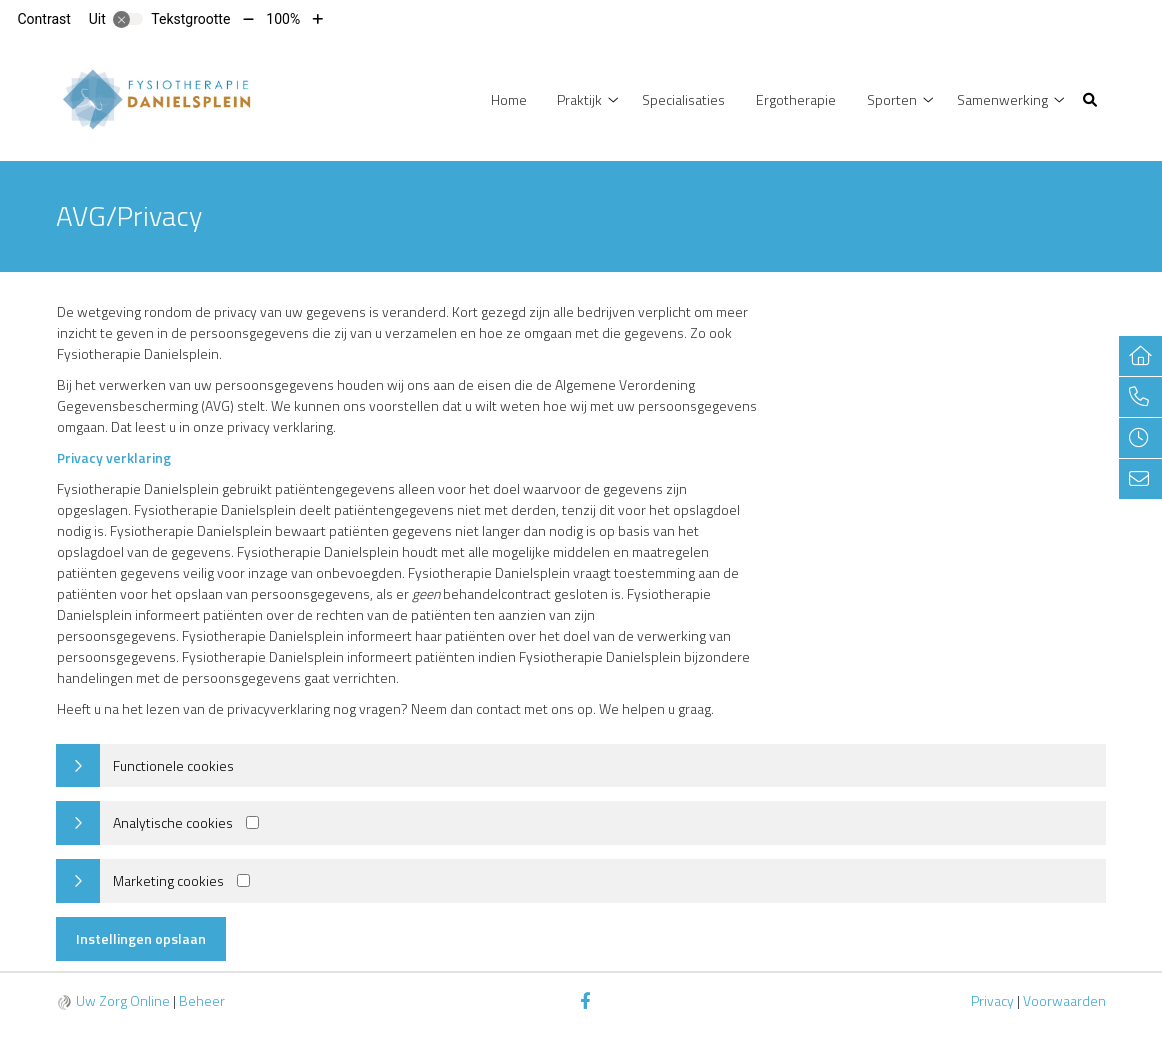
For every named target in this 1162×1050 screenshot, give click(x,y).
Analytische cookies (173, 822)
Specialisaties (683, 99)
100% (283, 19)
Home (509, 99)
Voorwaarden (1064, 1000)
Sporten (892, 99)
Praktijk (579, 99)
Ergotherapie (796, 99)
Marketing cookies (168, 880)
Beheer (202, 1000)
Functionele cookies (173, 765)
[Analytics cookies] (252, 822)
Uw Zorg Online (123, 1000)
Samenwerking (1002, 99)
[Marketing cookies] (243, 880)
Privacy (992, 1000)
